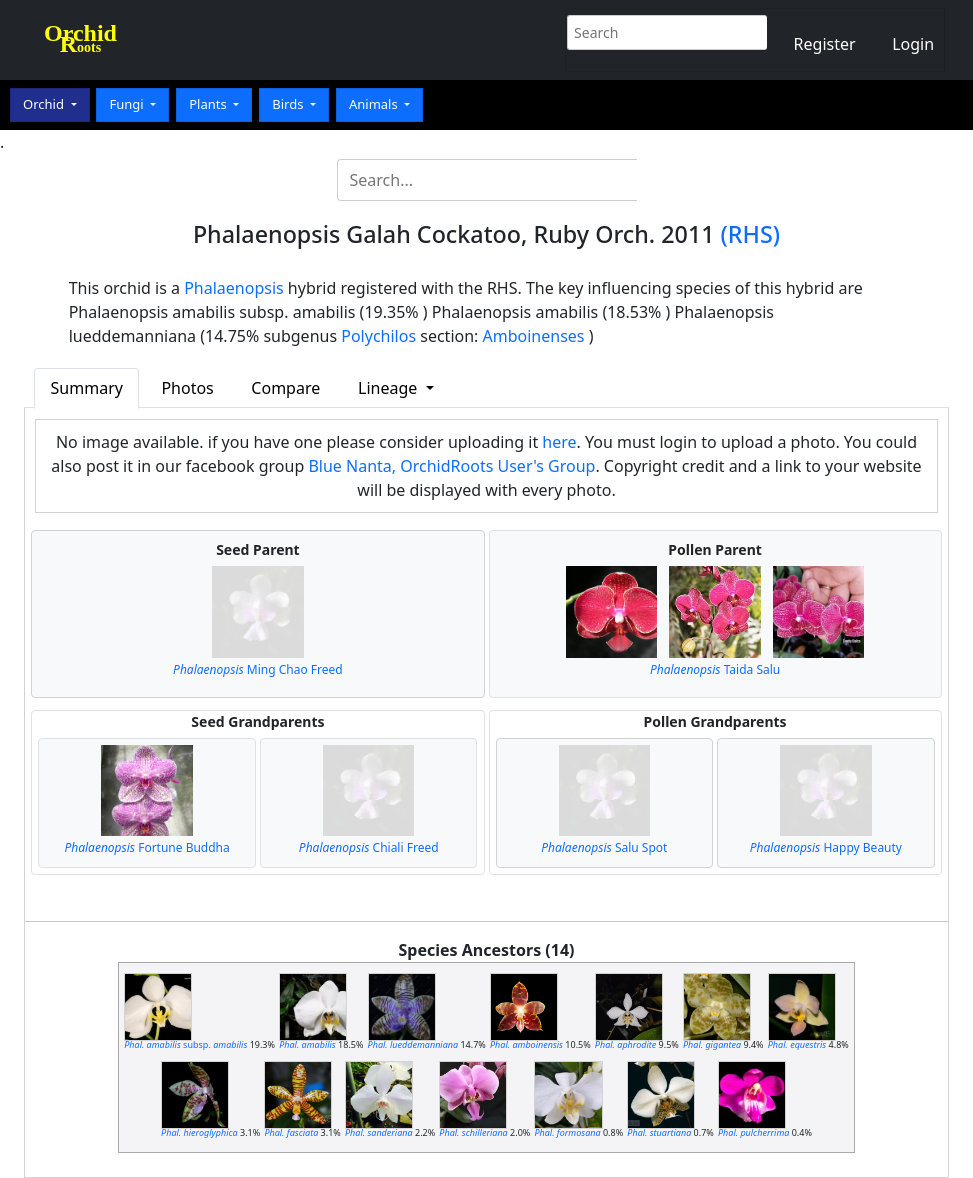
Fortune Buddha (146, 847)
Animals (375, 104)
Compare (285, 388)
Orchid (45, 104)
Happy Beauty (826, 847)
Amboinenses (534, 336)
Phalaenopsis (234, 288)
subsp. (185, 1044)
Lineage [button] (389, 388)
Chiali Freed (369, 847)
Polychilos (378, 336)
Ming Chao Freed (258, 669)
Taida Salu (715, 669)
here (559, 442)
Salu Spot (604, 847)
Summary (87, 388)
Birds (289, 104)
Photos (187, 388)
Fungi (128, 104)
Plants (209, 104)
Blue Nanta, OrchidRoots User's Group (451, 466)
